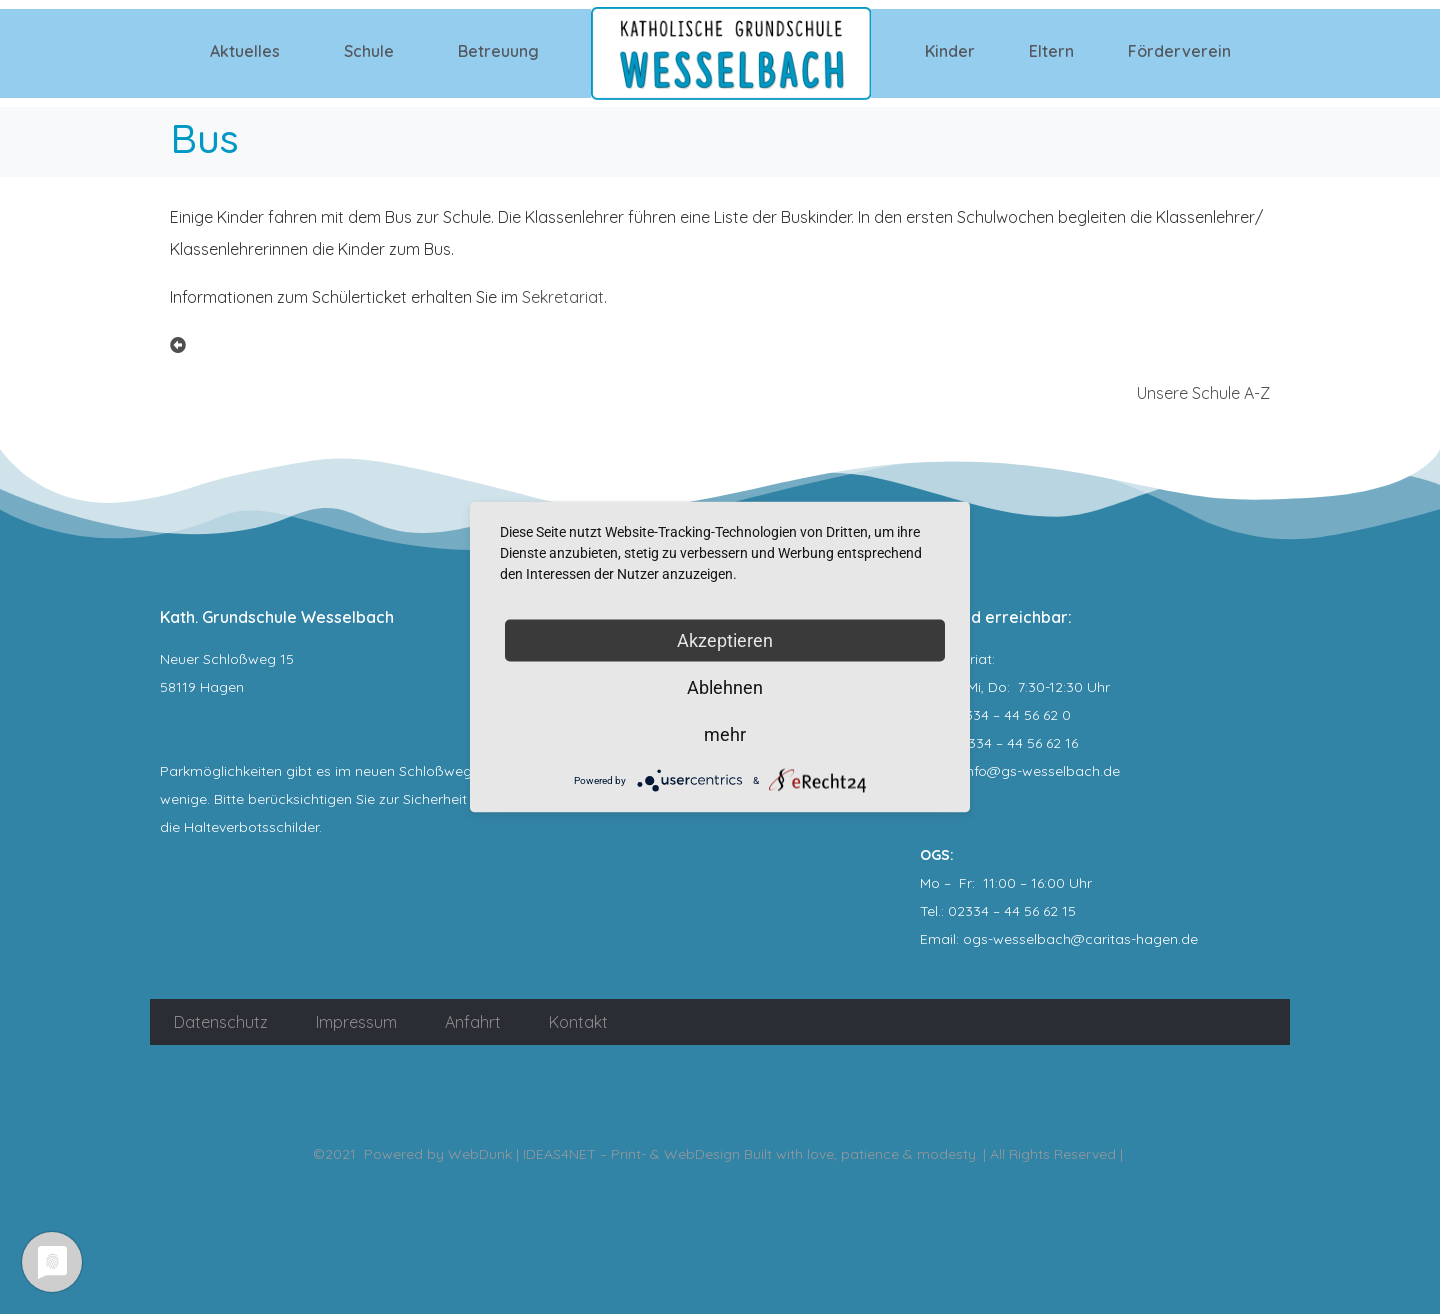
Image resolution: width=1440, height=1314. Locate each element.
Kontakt (578, 1022)
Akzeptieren (725, 640)
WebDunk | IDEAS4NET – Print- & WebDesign (594, 1154)
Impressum (356, 1022)
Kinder (950, 51)
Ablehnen (725, 687)
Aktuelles (245, 51)
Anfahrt (473, 1022)
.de (1188, 939)
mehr (725, 734)
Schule (369, 51)
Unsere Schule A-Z (1203, 393)
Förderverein (1179, 51)
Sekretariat (563, 297)
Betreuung (498, 51)
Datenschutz (221, 1022)
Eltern (1051, 51)
